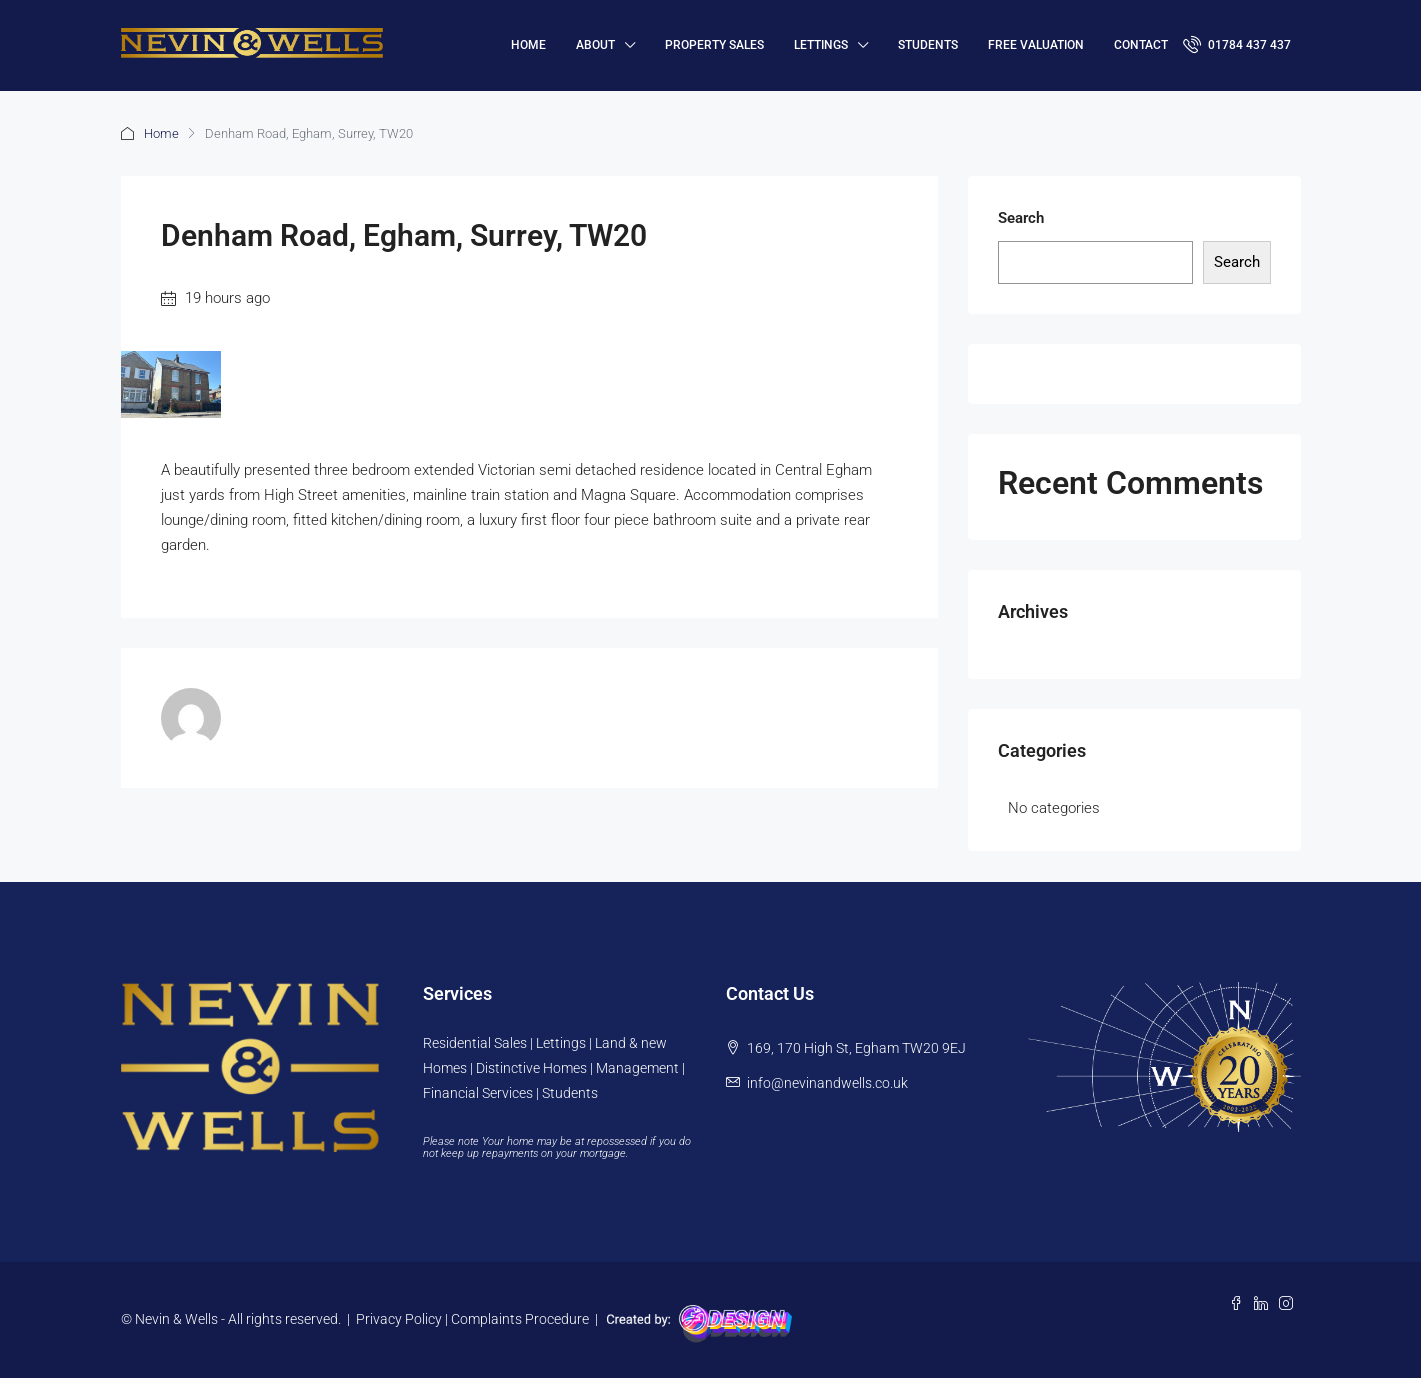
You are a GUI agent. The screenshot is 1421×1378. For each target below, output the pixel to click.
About (595, 45)
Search (1021, 218)
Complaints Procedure (520, 1319)
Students (928, 45)
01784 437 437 (1237, 44)
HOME (528, 45)
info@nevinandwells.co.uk (827, 1083)
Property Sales (714, 45)
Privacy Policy (399, 1319)
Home (161, 133)
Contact (1141, 45)
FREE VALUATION (1036, 45)
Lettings (821, 45)
